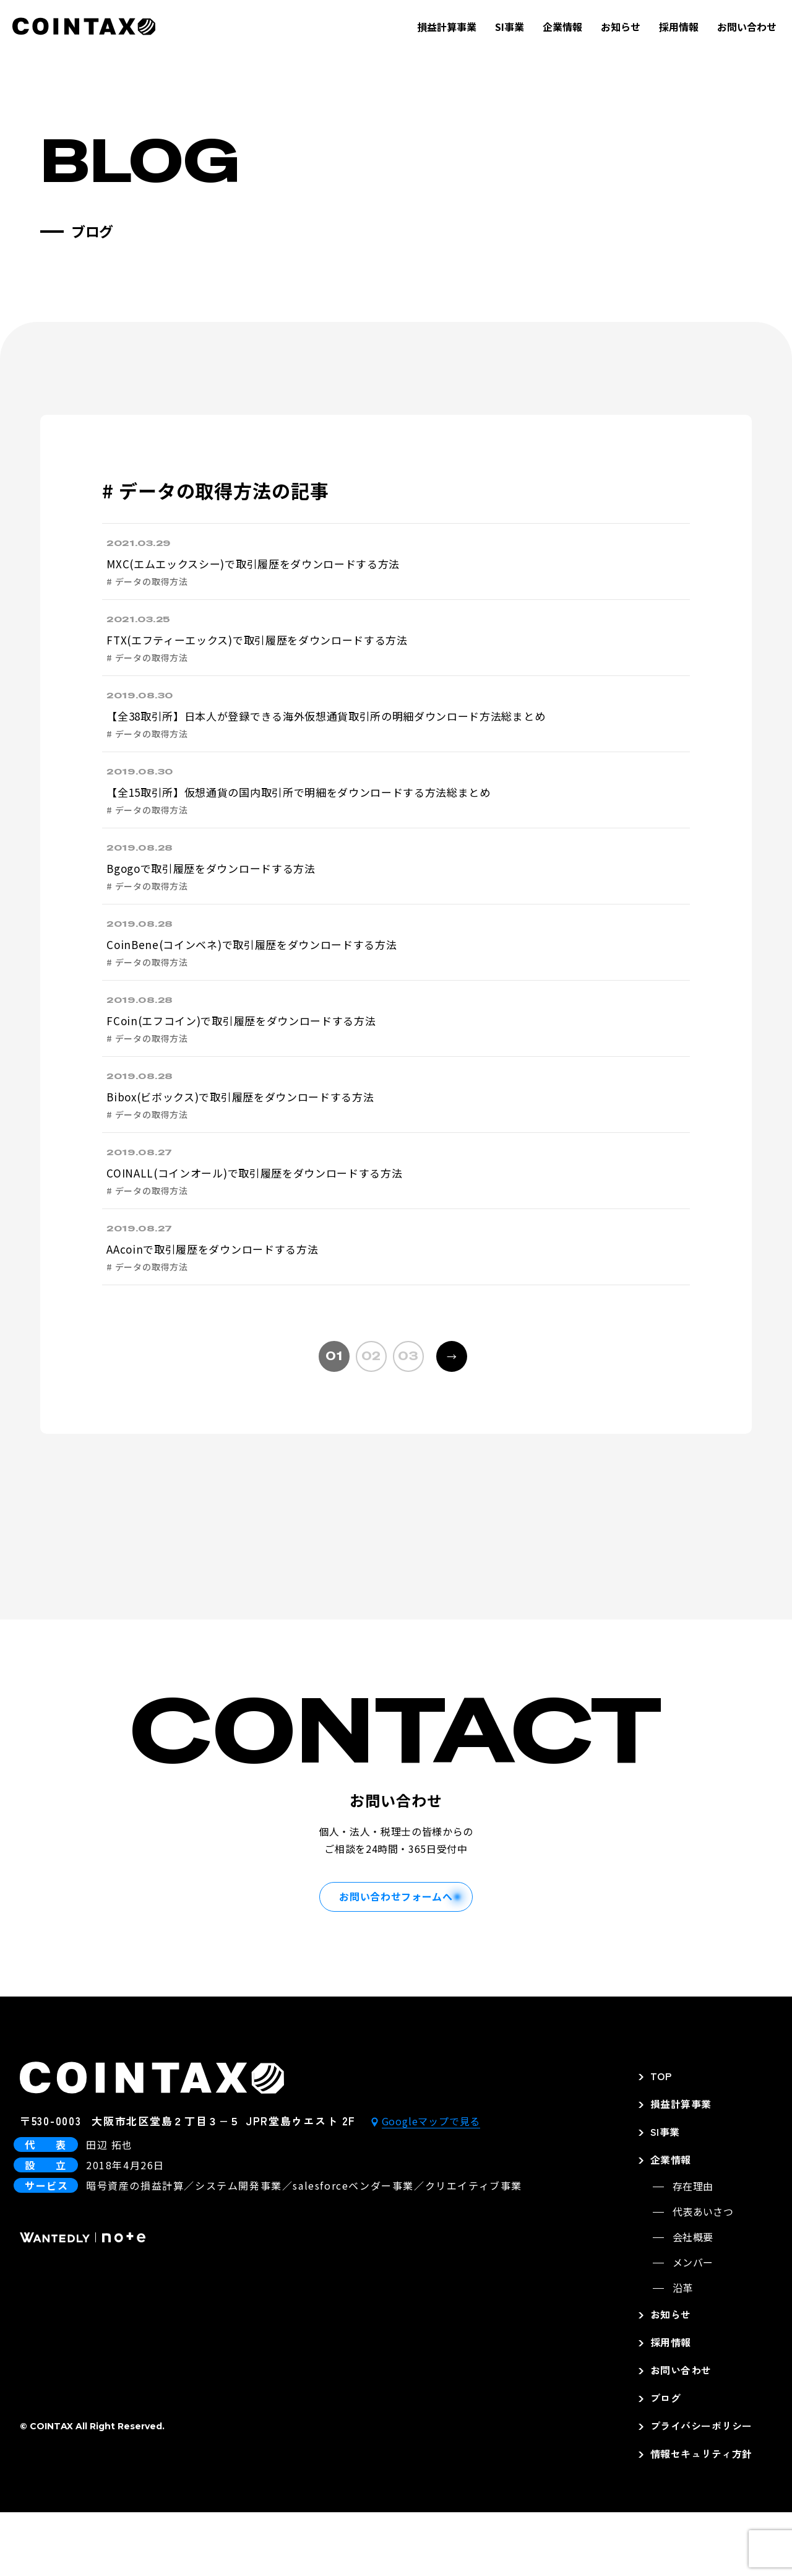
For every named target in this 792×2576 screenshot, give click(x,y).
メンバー (693, 2325)
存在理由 (693, 2249)
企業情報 (562, 26)
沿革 (683, 2351)
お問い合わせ (747, 26)
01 (333, 1420)
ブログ (665, 2461)
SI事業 (509, 26)
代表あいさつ (703, 2275)
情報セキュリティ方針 (701, 2517)
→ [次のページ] (446, 1416)
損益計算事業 (446, 26)
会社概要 (693, 2300)
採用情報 (679, 26)
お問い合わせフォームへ (395, 1960)
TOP (660, 2139)
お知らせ (620, 26)
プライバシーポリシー (701, 2489)
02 (371, 1420)
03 (408, 1420)
